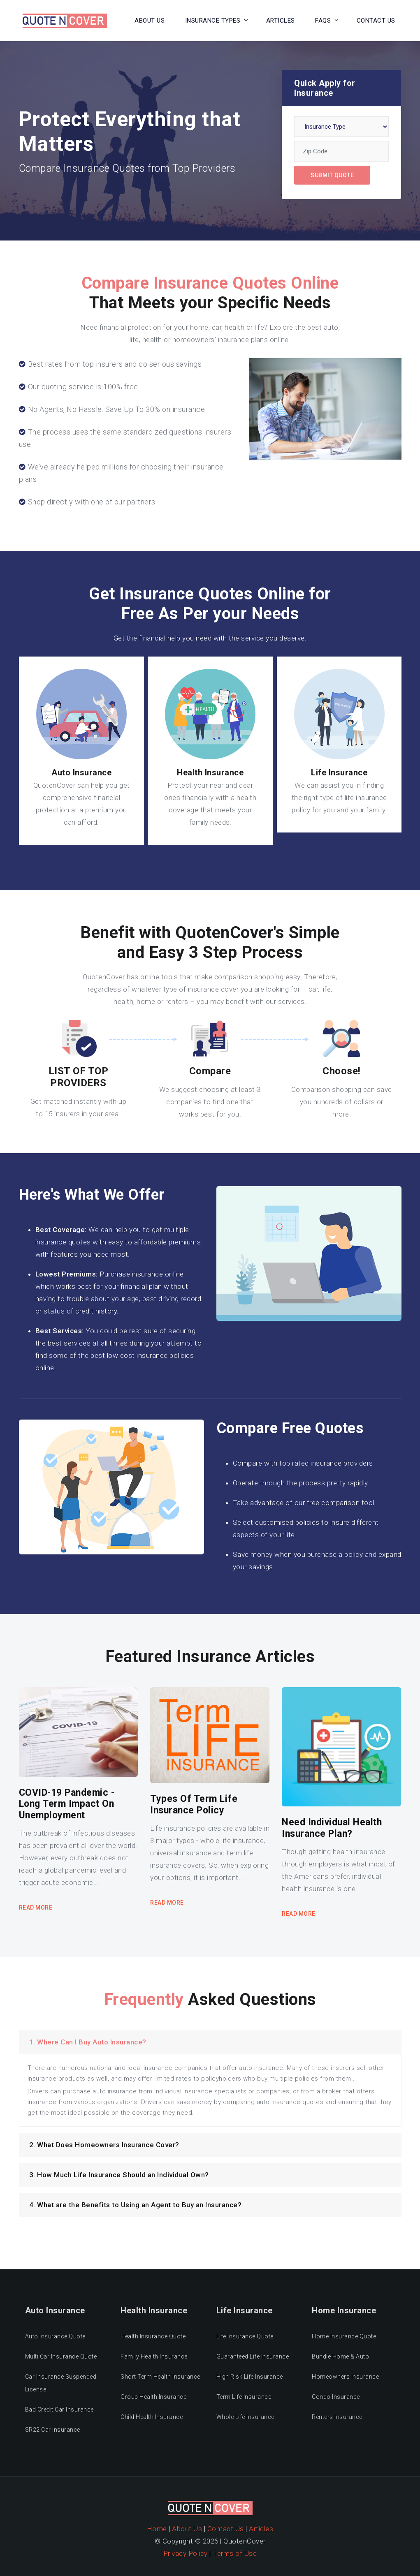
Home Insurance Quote (344, 2336)
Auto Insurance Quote (55, 2336)
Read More (36, 1907)
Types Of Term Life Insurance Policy (193, 1804)
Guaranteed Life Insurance (252, 2356)
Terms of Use (235, 2553)
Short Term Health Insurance (160, 2376)
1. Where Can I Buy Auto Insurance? (87, 2042)
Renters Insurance (337, 2417)
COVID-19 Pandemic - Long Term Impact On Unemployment (67, 1804)
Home (157, 2529)
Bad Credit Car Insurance (59, 2409)
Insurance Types (213, 20)
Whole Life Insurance (245, 2417)
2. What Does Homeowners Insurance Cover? (104, 2145)
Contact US (376, 20)
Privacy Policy (185, 2553)
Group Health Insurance (153, 2396)
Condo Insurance (336, 2396)
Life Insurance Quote (245, 2336)
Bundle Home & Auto (340, 2356)
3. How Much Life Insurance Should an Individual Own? (119, 2175)
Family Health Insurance (154, 2356)
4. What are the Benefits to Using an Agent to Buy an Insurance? (135, 2205)
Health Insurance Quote (153, 2336)
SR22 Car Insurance (52, 2429)
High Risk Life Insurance (249, 2376)
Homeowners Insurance (345, 2376)
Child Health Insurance (152, 2417)
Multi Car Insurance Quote (61, 2356)
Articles (280, 20)
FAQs (323, 20)
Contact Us (225, 2529)
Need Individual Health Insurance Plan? (332, 1828)
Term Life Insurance (243, 2396)
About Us (150, 20)
